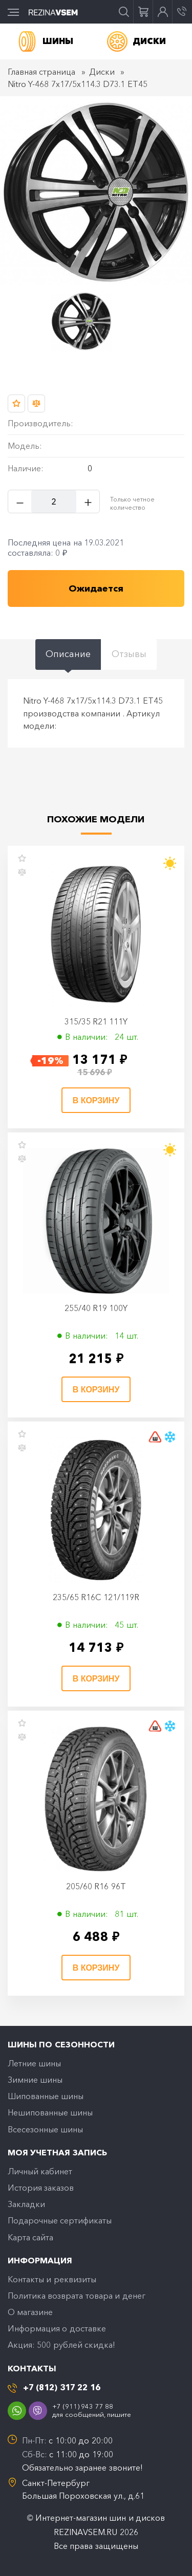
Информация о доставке (57, 2328)
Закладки (26, 2204)
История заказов (41, 2187)
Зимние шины (35, 2080)
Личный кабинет (40, 2171)
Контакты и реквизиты (52, 2279)
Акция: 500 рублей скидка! (61, 2345)
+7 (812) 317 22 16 (61, 2387)
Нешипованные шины (50, 2112)
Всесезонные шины (45, 2129)
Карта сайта (30, 2237)
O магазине (30, 2312)
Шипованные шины (45, 2096)
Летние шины (34, 2063)
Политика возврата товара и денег (76, 2295)
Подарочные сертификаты (60, 2220)
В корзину (96, 1100)
